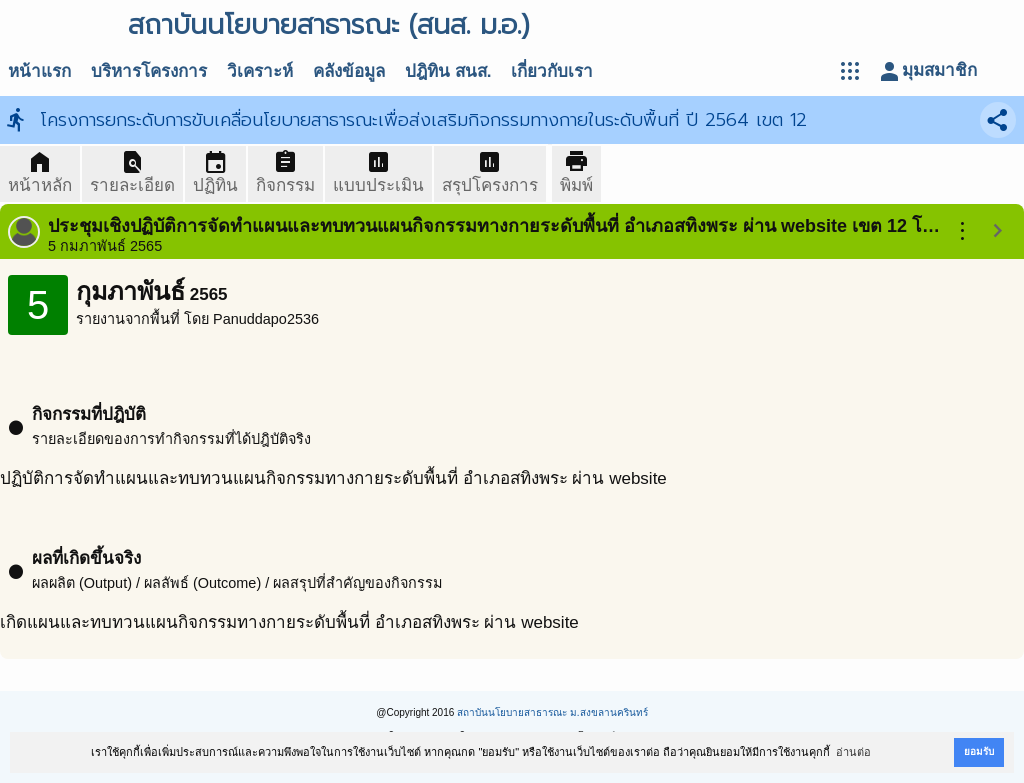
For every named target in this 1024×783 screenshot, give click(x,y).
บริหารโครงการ (149, 71)
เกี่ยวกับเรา (552, 71)
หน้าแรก (39, 71)
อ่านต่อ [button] (853, 752)
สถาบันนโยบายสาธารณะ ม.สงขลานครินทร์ (552, 712)
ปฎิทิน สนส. (448, 71)
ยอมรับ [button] (979, 751)
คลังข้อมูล (349, 71)
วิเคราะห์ (260, 71)
